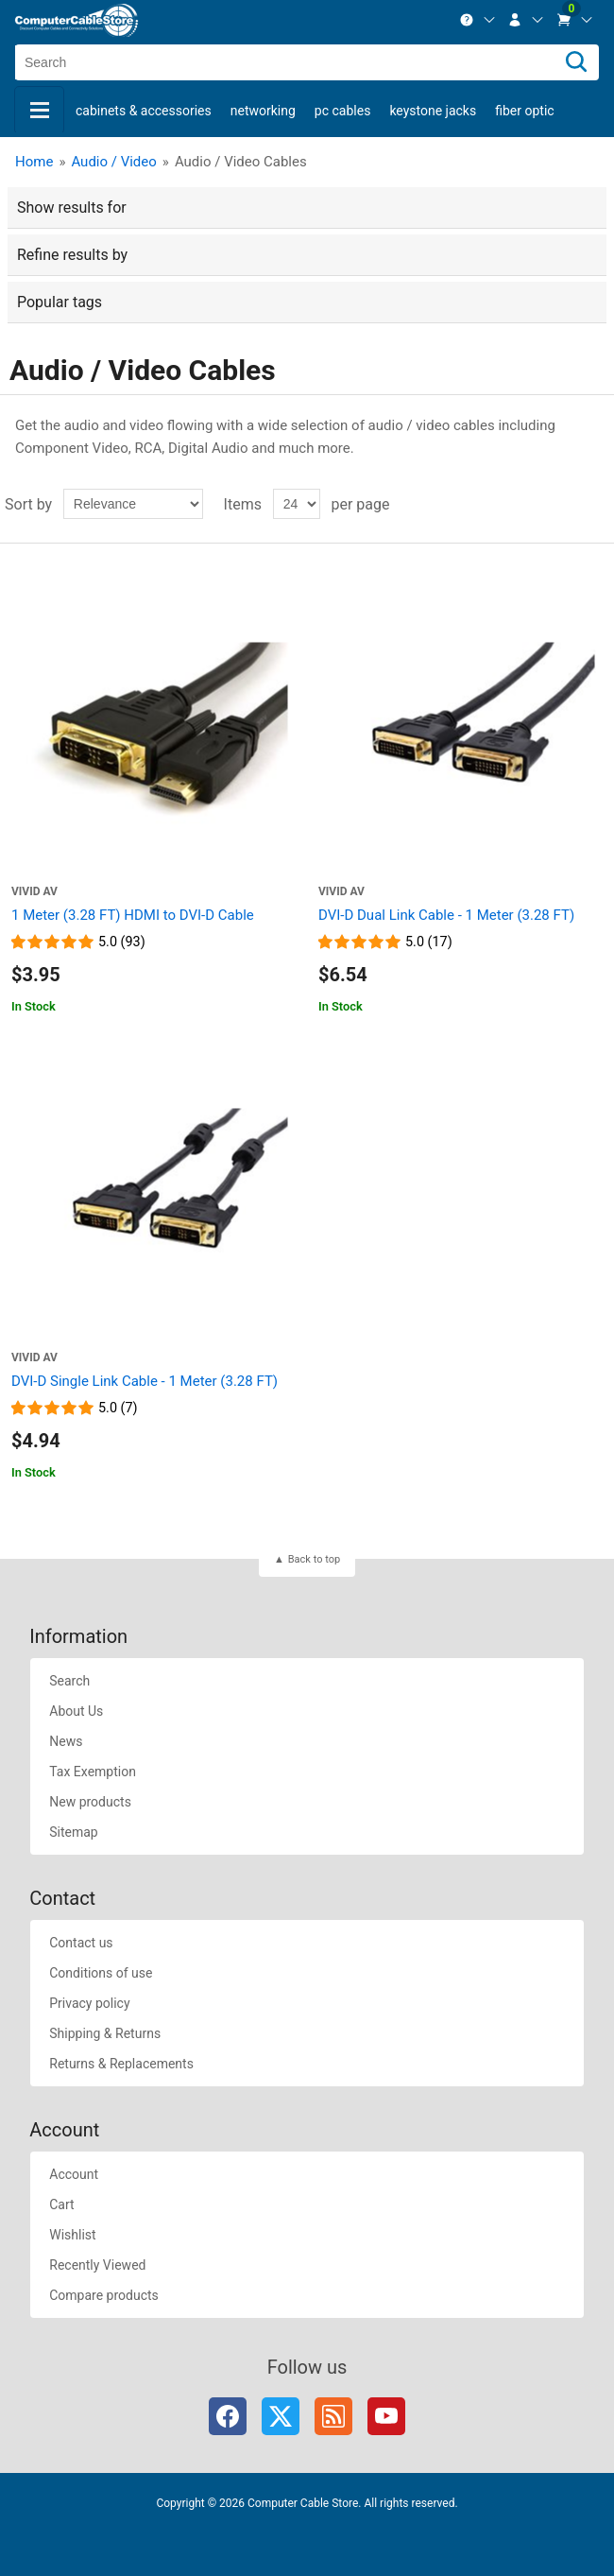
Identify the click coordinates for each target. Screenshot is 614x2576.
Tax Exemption (92, 1771)
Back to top (314, 1559)
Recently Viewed (97, 2265)
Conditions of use (100, 1972)
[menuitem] (478, 20)
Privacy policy (89, 2003)
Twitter (280, 2416)
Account (73, 2174)
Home (34, 161)
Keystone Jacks (432, 110)
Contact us (80, 1942)
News (65, 1741)
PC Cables (343, 110)
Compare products (104, 2295)
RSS (333, 2416)
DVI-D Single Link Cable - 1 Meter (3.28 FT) (144, 1381)
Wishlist (72, 2234)
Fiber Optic (524, 110)
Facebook (227, 2416)
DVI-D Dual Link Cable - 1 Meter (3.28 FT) (446, 915)
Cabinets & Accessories (144, 110)
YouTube (386, 2416)
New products (90, 1801)
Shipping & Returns (105, 2033)
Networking (263, 110)
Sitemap (73, 1832)
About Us (76, 1711)
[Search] (576, 62)
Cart (61, 2204)
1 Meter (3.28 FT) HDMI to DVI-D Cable (132, 915)
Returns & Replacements (121, 2063)
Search (69, 1680)
